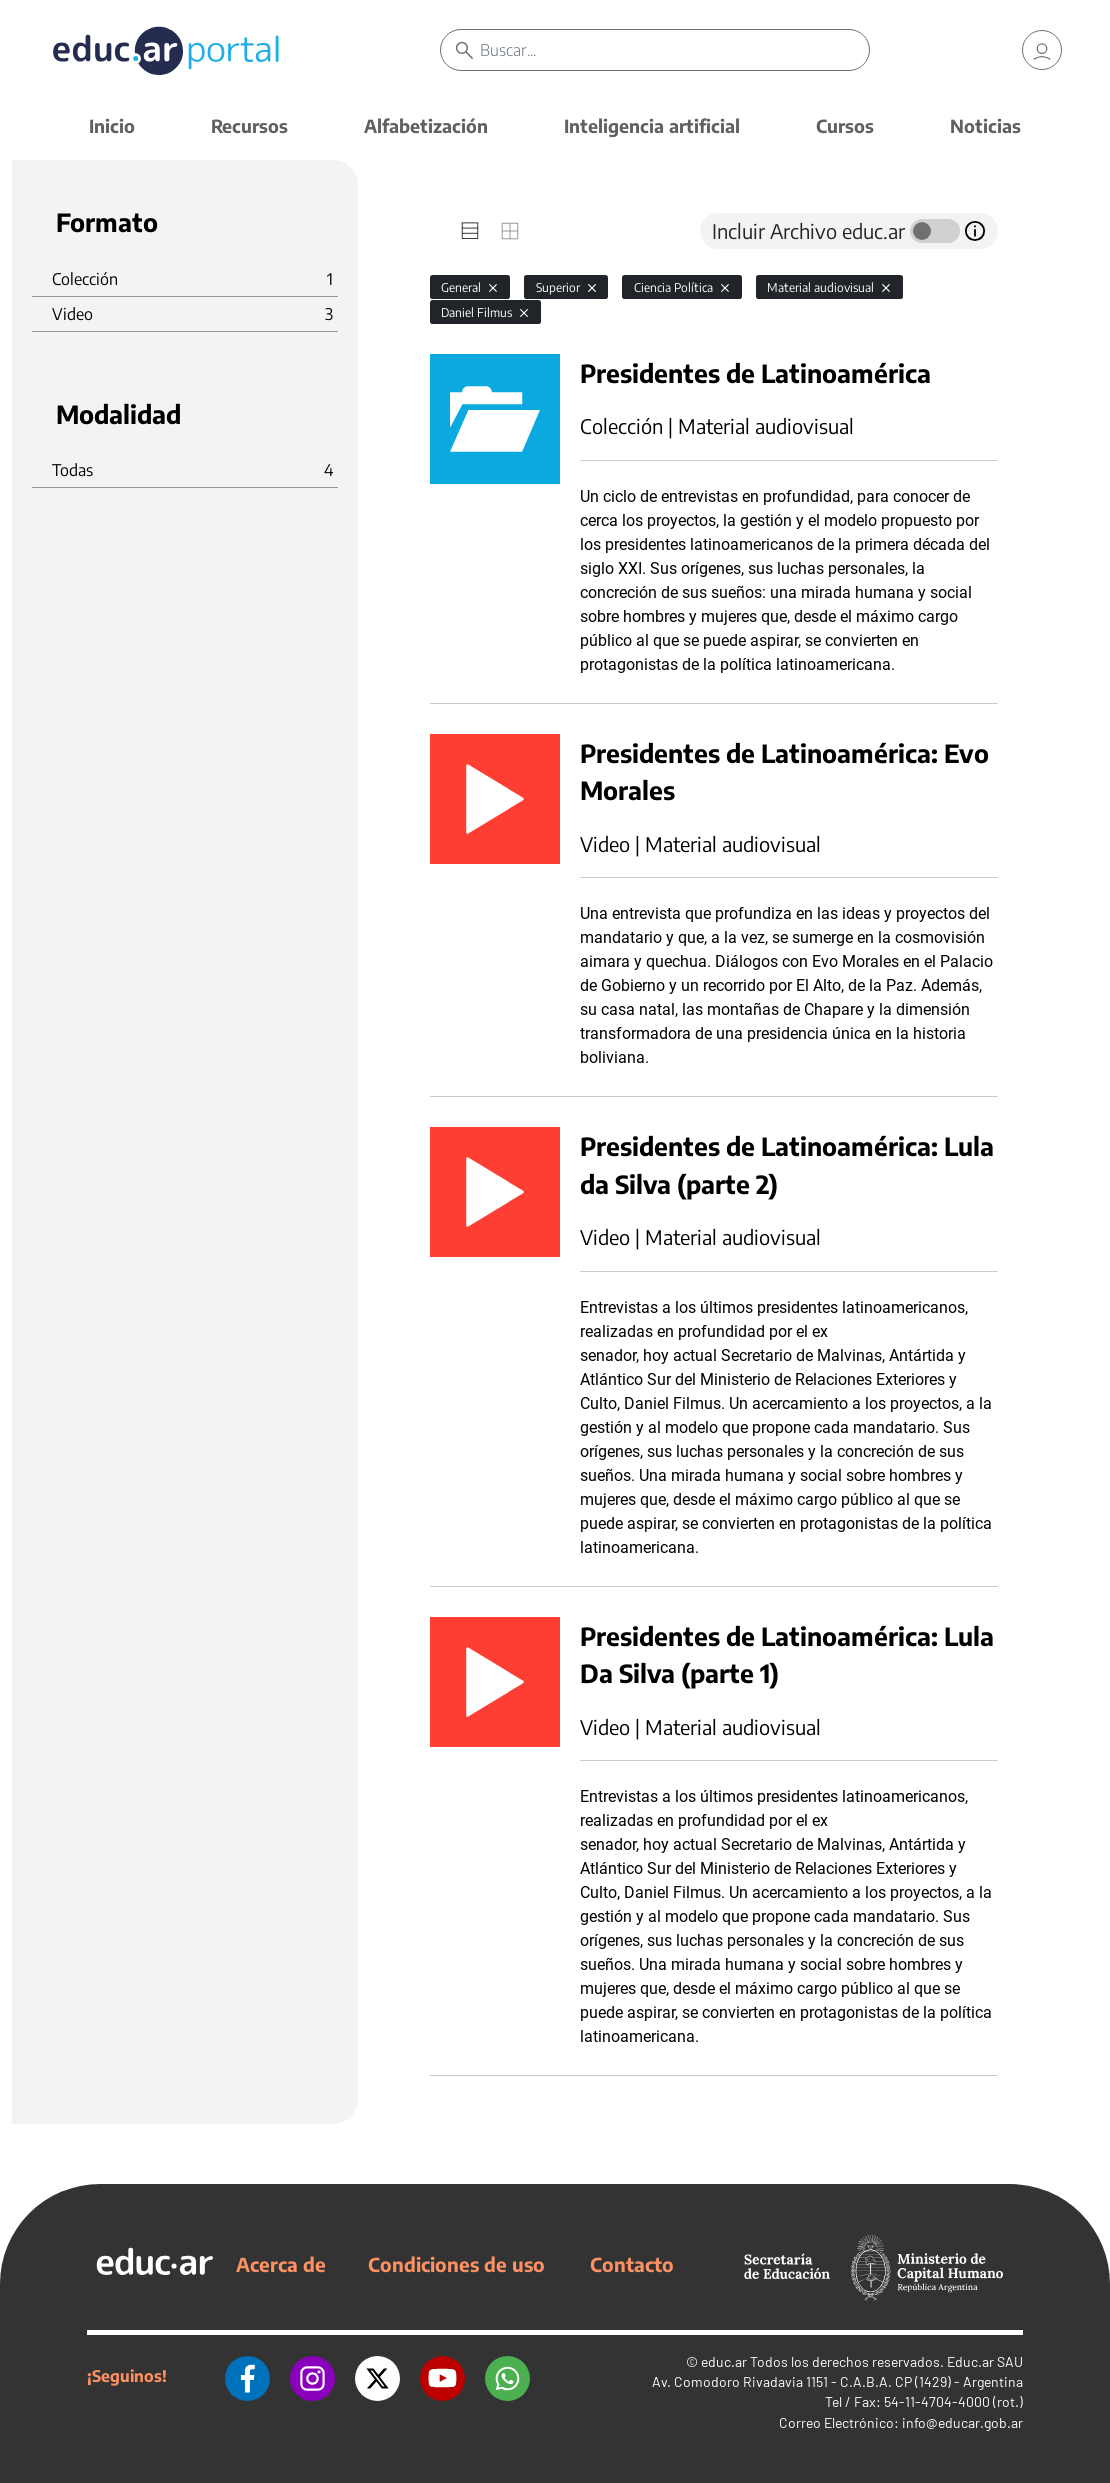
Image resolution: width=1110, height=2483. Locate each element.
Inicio (112, 125)
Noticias (985, 125)
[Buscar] (674, 50)
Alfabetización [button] (426, 125)
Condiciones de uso (456, 2264)
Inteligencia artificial (652, 125)
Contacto (632, 2264)
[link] (1042, 50)
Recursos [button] (249, 125)
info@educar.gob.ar (962, 2422)
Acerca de (281, 2264)
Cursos (845, 125)
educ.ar (724, 2361)
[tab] (470, 231)
